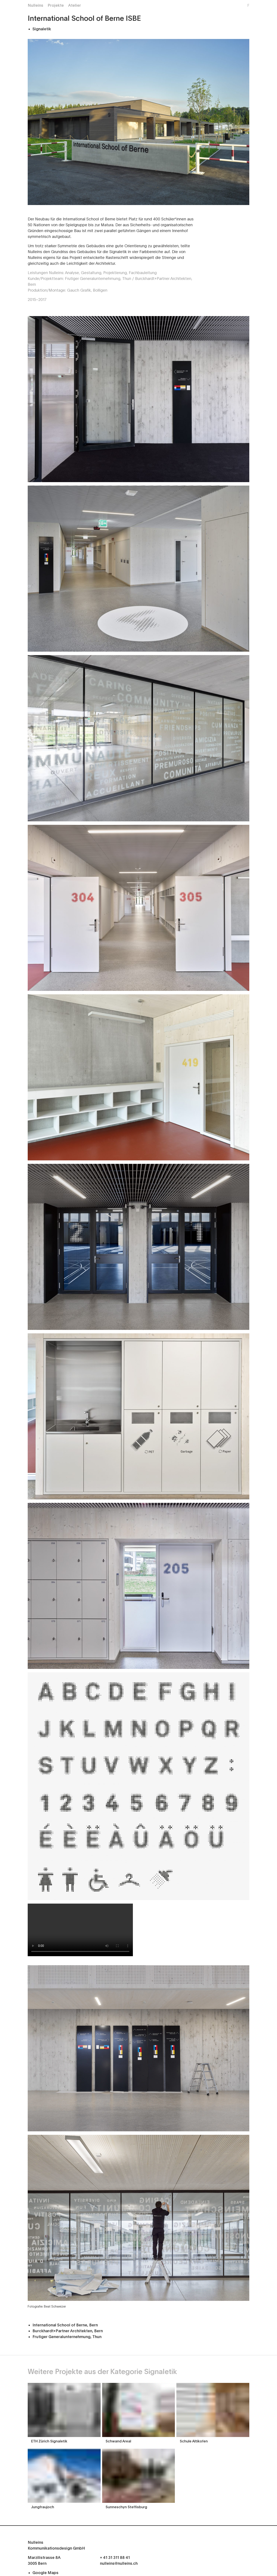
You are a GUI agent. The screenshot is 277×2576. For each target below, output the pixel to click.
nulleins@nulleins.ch (119, 2525)
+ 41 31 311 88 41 (115, 2519)
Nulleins (35, 5)
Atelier (74, 5)
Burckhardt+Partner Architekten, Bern (67, 2293)
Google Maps (45, 2534)
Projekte (56, 5)
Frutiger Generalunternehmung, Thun (66, 2299)
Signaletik (41, 29)
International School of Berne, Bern (65, 2287)
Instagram (42, 2558)
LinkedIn (113, 2558)
